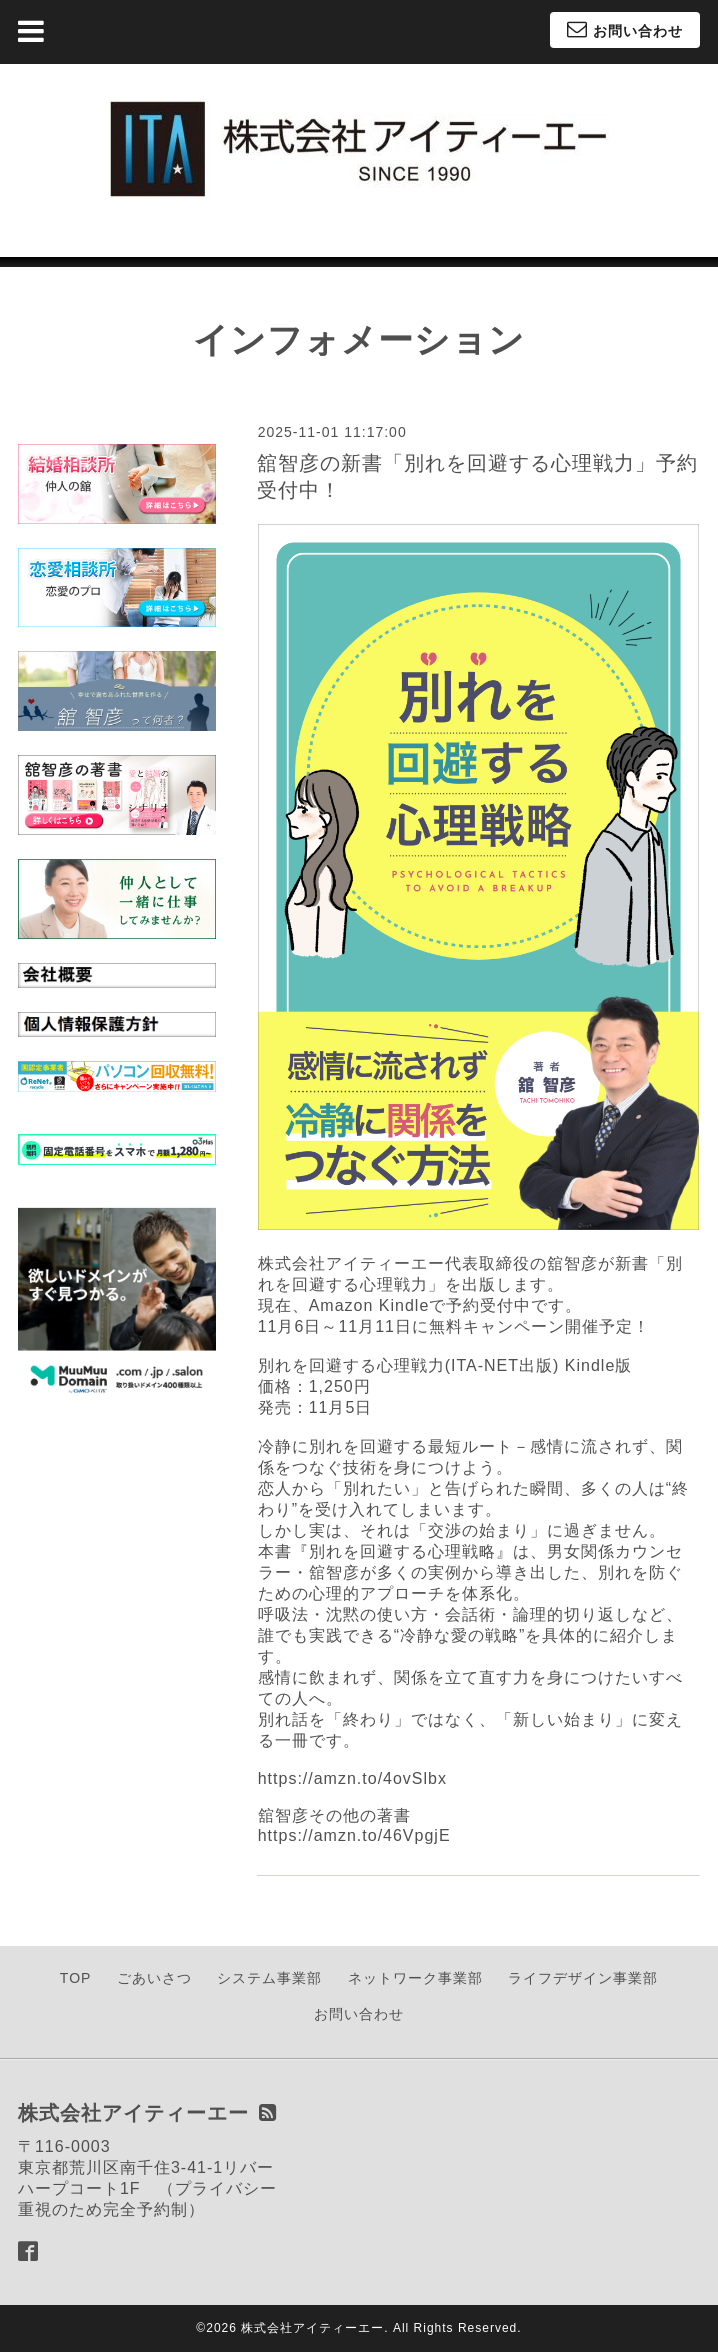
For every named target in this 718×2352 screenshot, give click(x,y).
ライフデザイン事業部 (583, 1978)
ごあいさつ (154, 1978)
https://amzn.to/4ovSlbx (352, 1778)
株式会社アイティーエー (312, 2328)
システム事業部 (269, 1978)
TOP (76, 1978)
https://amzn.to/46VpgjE (354, 1835)
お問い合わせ (359, 2014)
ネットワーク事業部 (415, 1978)
